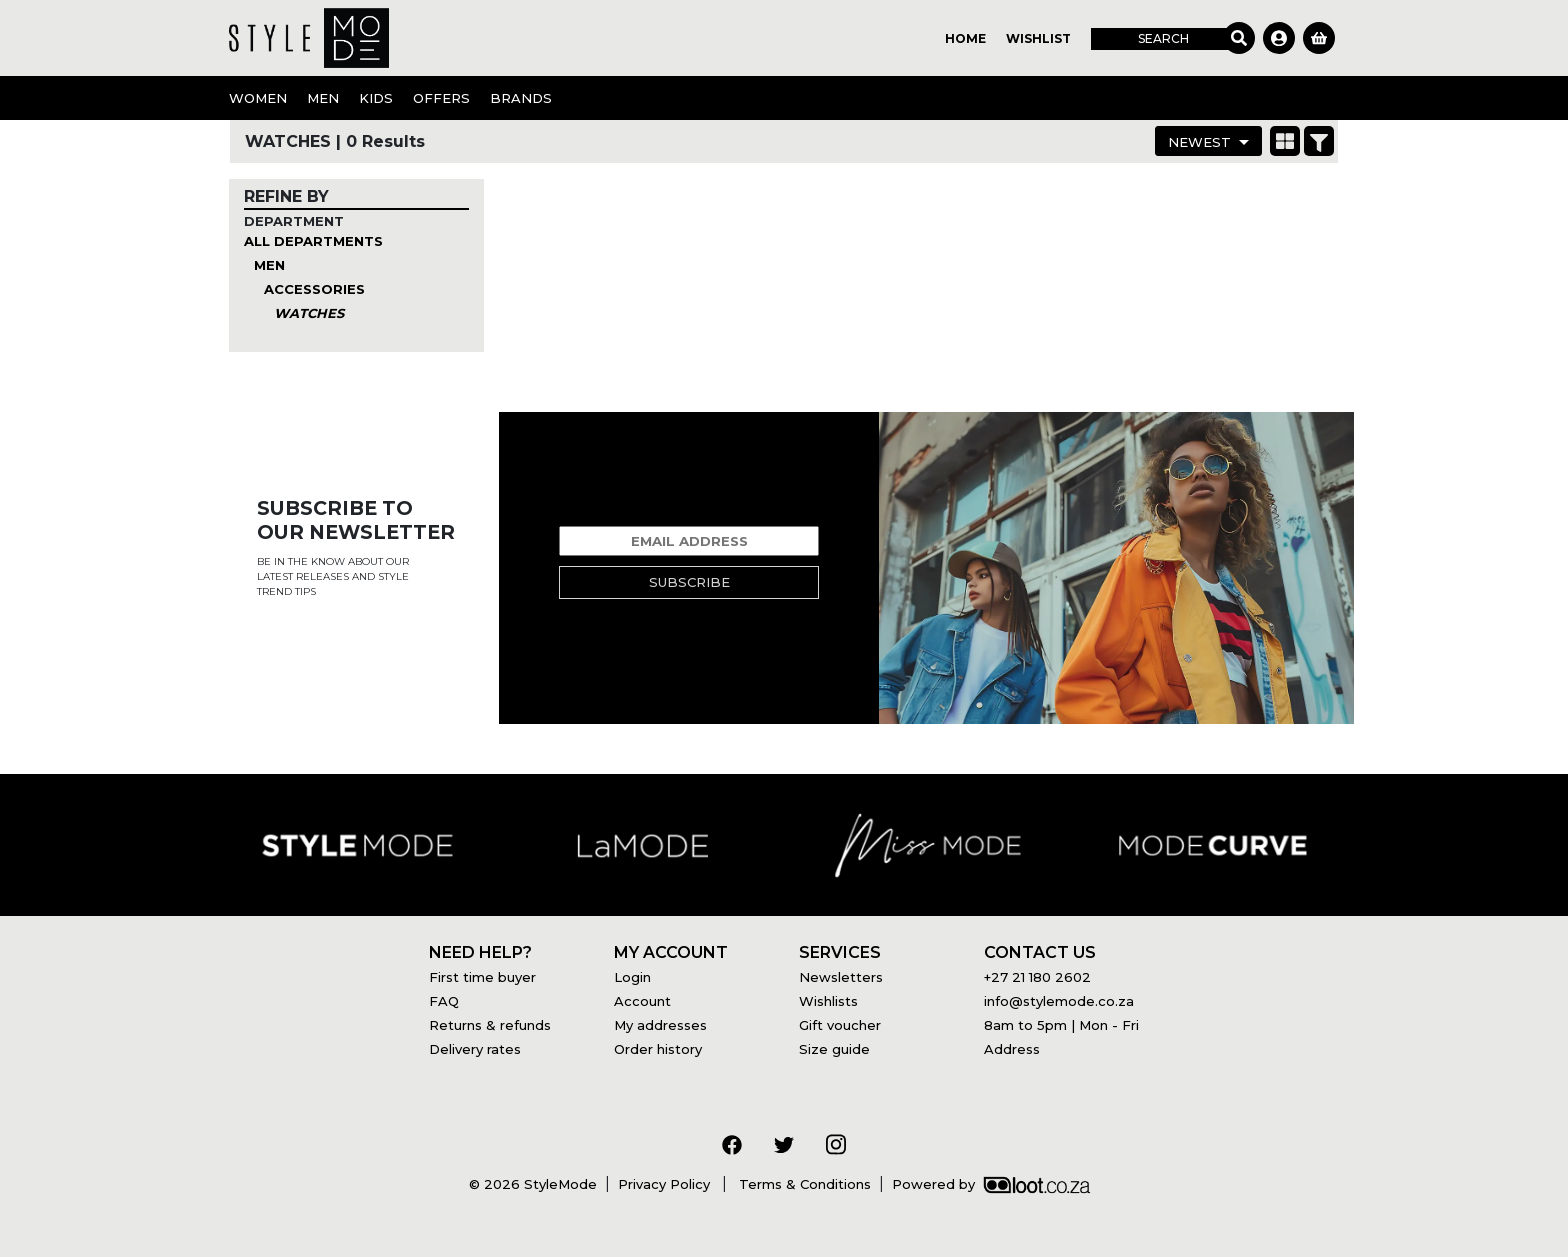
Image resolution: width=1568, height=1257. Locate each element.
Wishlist (1038, 38)
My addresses (660, 1025)
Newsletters (841, 977)
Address (1012, 1049)
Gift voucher (840, 1025)
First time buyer (482, 977)
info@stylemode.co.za (1059, 1001)
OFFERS (441, 98)
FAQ (444, 1001)
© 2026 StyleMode (533, 1184)
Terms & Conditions (803, 1184)
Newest (1199, 142)
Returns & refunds (490, 1025)
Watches (309, 313)
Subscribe (689, 582)
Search (1163, 38)
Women (258, 98)
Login (632, 977)
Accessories (314, 289)
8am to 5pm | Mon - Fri (1061, 1025)
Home (965, 38)
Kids (376, 98)
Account (642, 1001)
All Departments (313, 241)
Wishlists (828, 1001)
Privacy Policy (666, 1184)
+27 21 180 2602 (1037, 977)
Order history (658, 1049)
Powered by (991, 1184)
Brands (521, 98)
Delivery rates (475, 1049)
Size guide (834, 1049)
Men (323, 98)
